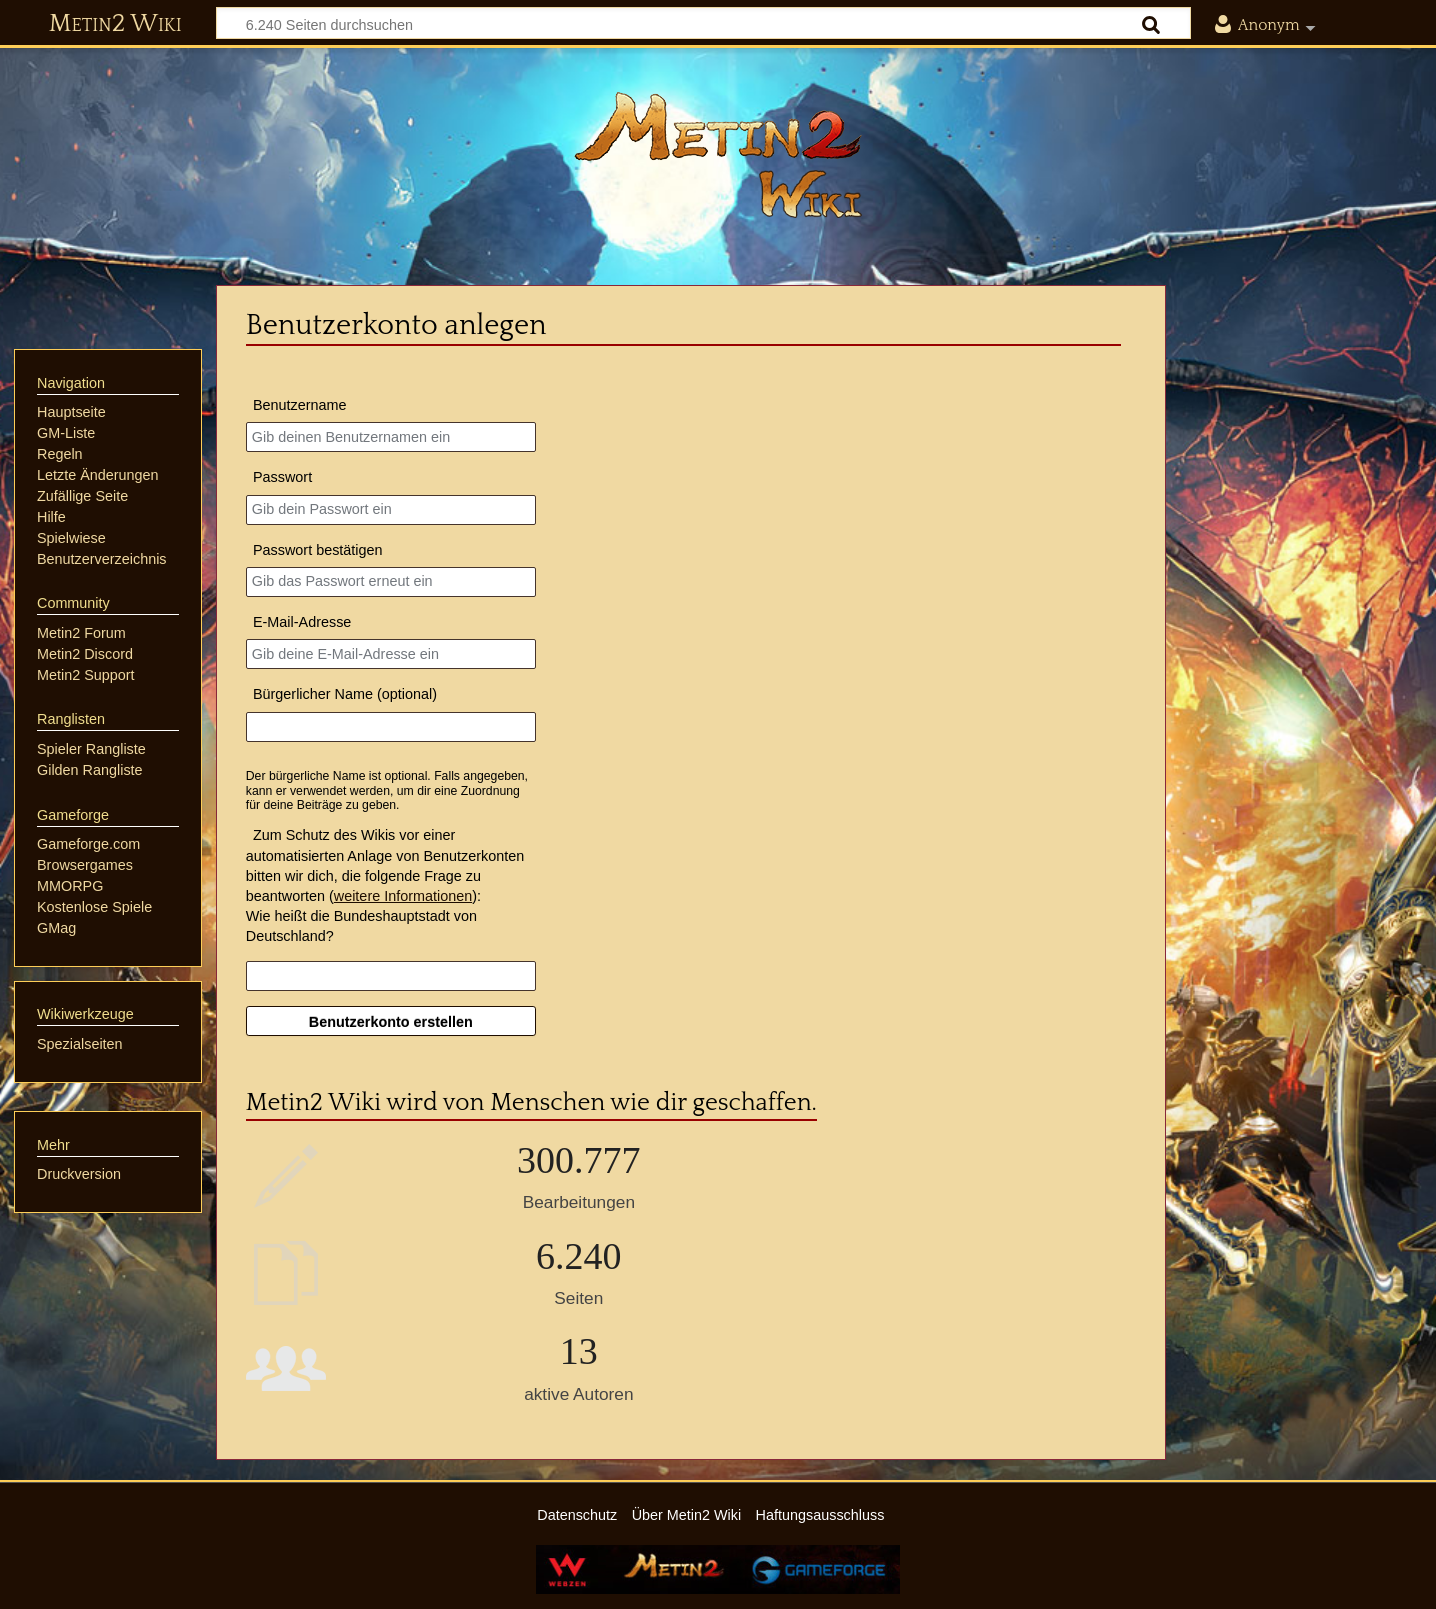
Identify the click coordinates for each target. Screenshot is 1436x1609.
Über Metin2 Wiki (687, 1515)
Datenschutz (577, 1515)
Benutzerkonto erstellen (391, 1022)
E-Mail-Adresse (302, 622)
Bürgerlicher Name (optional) (345, 694)
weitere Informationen (403, 896)
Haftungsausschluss (820, 1515)
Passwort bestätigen (318, 550)
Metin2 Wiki (115, 24)
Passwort (282, 477)
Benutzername (300, 405)
